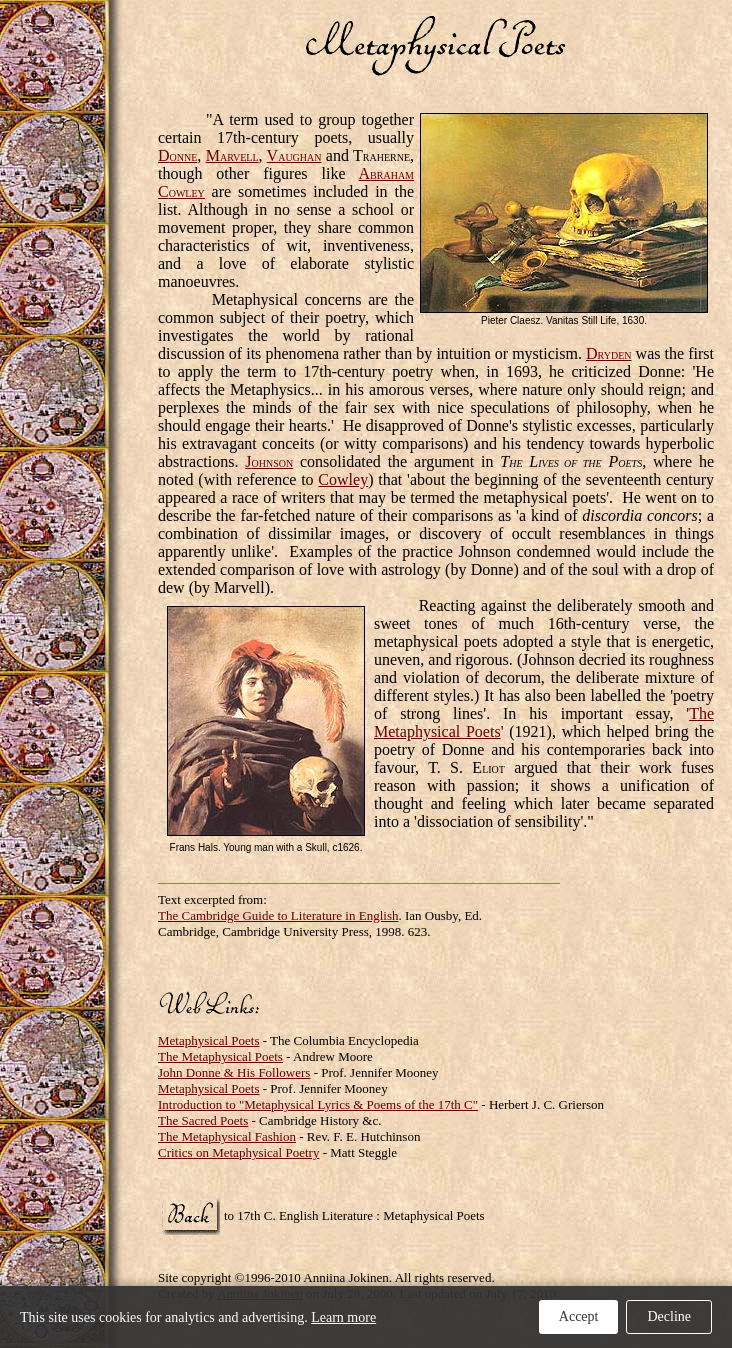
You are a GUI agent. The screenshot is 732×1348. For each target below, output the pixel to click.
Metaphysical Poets (208, 1040)
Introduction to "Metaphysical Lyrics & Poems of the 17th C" (318, 1104)
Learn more (343, 1317)
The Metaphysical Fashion (227, 1136)
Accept (579, 1316)
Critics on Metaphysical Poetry (238, 1152)
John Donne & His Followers (234, 1072)
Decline (669, 1316)
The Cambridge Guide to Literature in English (278, 915)
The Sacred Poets (203, 1120)
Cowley (343, 479)
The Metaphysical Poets (220, 1056)
